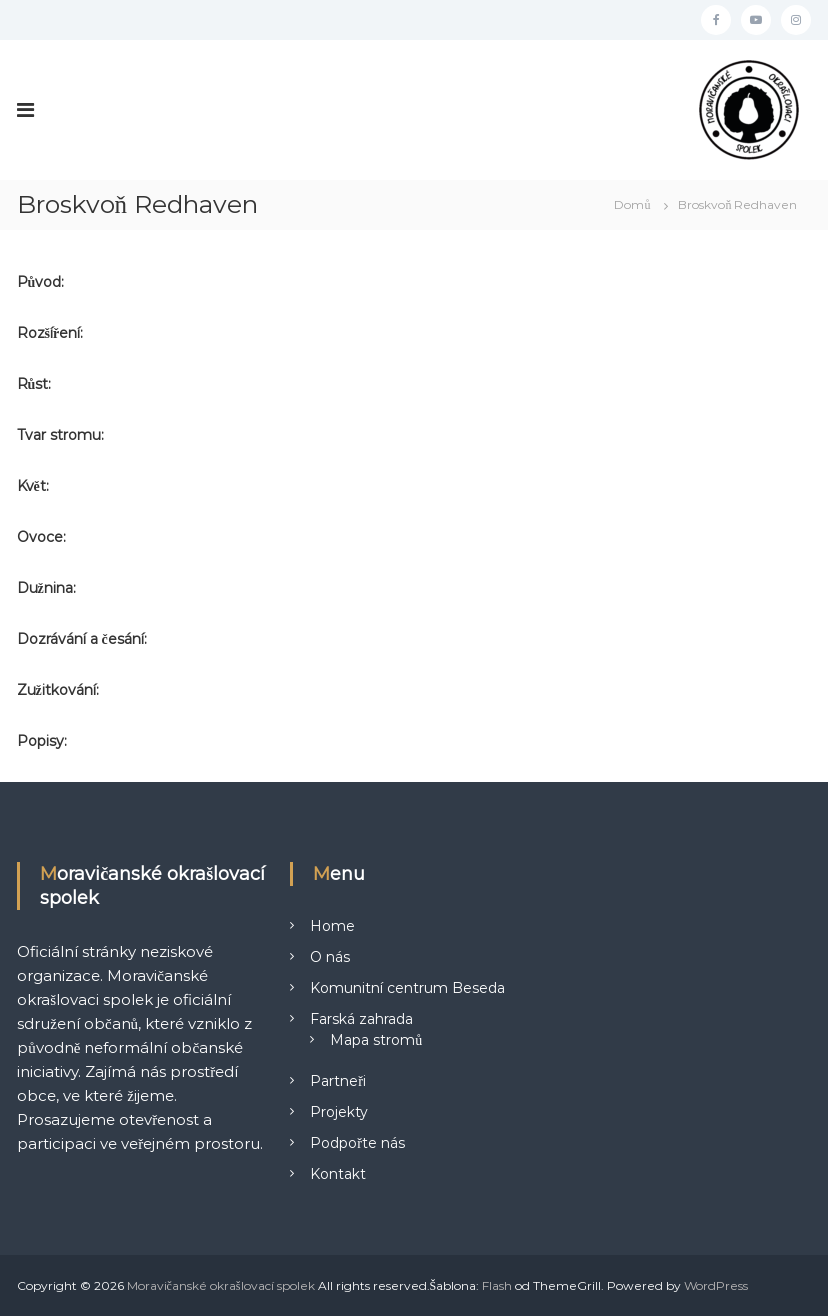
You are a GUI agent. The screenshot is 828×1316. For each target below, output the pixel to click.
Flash (497, 1285)
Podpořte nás (357, 1143)
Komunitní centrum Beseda (407, 988)
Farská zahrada (361, 1019)
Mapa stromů (376, 1040)
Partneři (338, 1081)
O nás (330, 957)
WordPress (716, 1285)
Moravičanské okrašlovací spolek (221, 1285)
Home (332, 926)
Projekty (339, 1112)
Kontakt (338, 1174)
